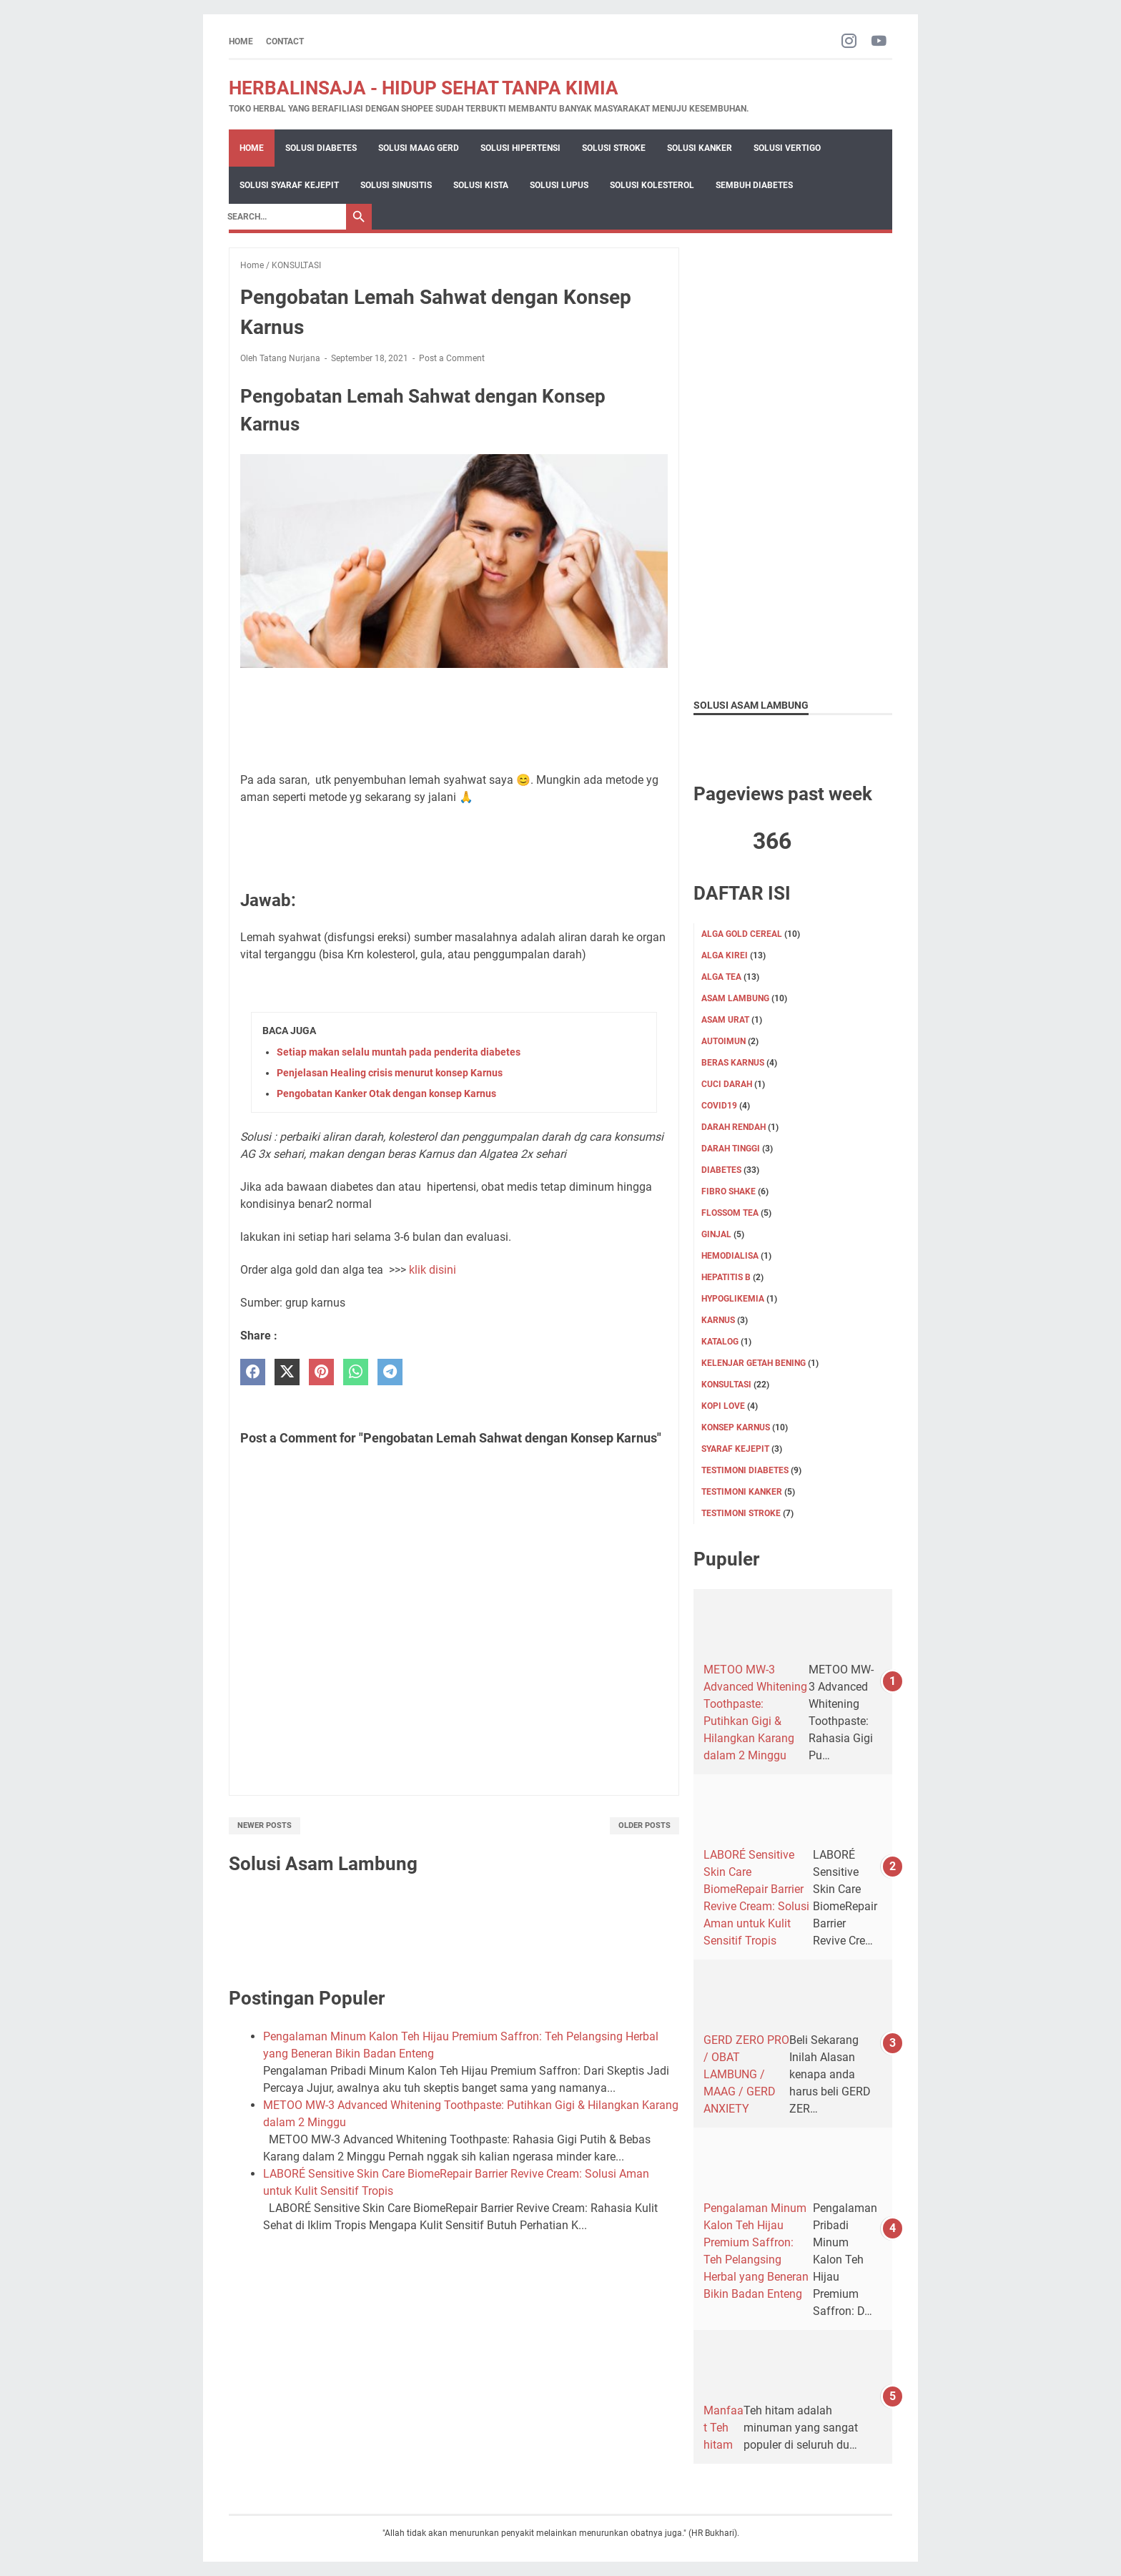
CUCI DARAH (726, 1084)
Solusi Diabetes (321, 148)
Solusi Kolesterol (652, 185)
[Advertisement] (792, 462)
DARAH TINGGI (730, 1149)
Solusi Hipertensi (520, 148)
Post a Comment (452, 358)
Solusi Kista (480, 185)
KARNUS (718, 1320)
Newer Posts (264, 1825)
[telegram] (390, 1372)
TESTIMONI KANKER (741, 1492)
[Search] (283, 217)
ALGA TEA (721, 977)
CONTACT (285, 41)
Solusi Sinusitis (396, 185)
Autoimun (723, 1041)
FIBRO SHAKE (728, 1191)
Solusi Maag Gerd (418, 148)
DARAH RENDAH (733, 1127)
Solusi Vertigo (787, 148)
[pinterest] (321, 1372)
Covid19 (719, 1106)
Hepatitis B (726, 1277)
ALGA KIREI (724, 955)
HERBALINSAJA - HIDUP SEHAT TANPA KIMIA (423, 88)
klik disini (434, 1270)
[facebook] (252, 1372)
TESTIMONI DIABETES (745, 1470)
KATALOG (720, 1342)
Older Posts (644, 1825)
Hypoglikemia (732, 1299)
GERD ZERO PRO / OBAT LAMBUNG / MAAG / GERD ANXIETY (746, 2074)
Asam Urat (725, 1020)
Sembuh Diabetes (754, 185)
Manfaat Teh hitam (723, 2428)
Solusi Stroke (614, 148)
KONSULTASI (726, 1385)
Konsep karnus (735, 1427)
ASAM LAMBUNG (735, 998)
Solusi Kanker (699, 148)
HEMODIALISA (730, 1256)
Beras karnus (732, 1063)
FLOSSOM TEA (730, 1213)
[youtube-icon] (879, 42)
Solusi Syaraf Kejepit (289, 185)
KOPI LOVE (723, 1406)
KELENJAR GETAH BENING (753, 1363)
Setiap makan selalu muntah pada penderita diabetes (398, 1052)
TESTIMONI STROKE (741, 1513)
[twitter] (287, 1372)
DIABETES (721, 1170)
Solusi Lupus (559, 185)
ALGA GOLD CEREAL (741, 934)
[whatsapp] (355, 1372)
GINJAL (716, 1234)
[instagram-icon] (849, 42)
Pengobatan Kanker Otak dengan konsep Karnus (386, 1093)
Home (241, 41)
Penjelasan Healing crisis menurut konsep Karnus (390, 1072)
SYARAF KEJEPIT (735, 1449)
